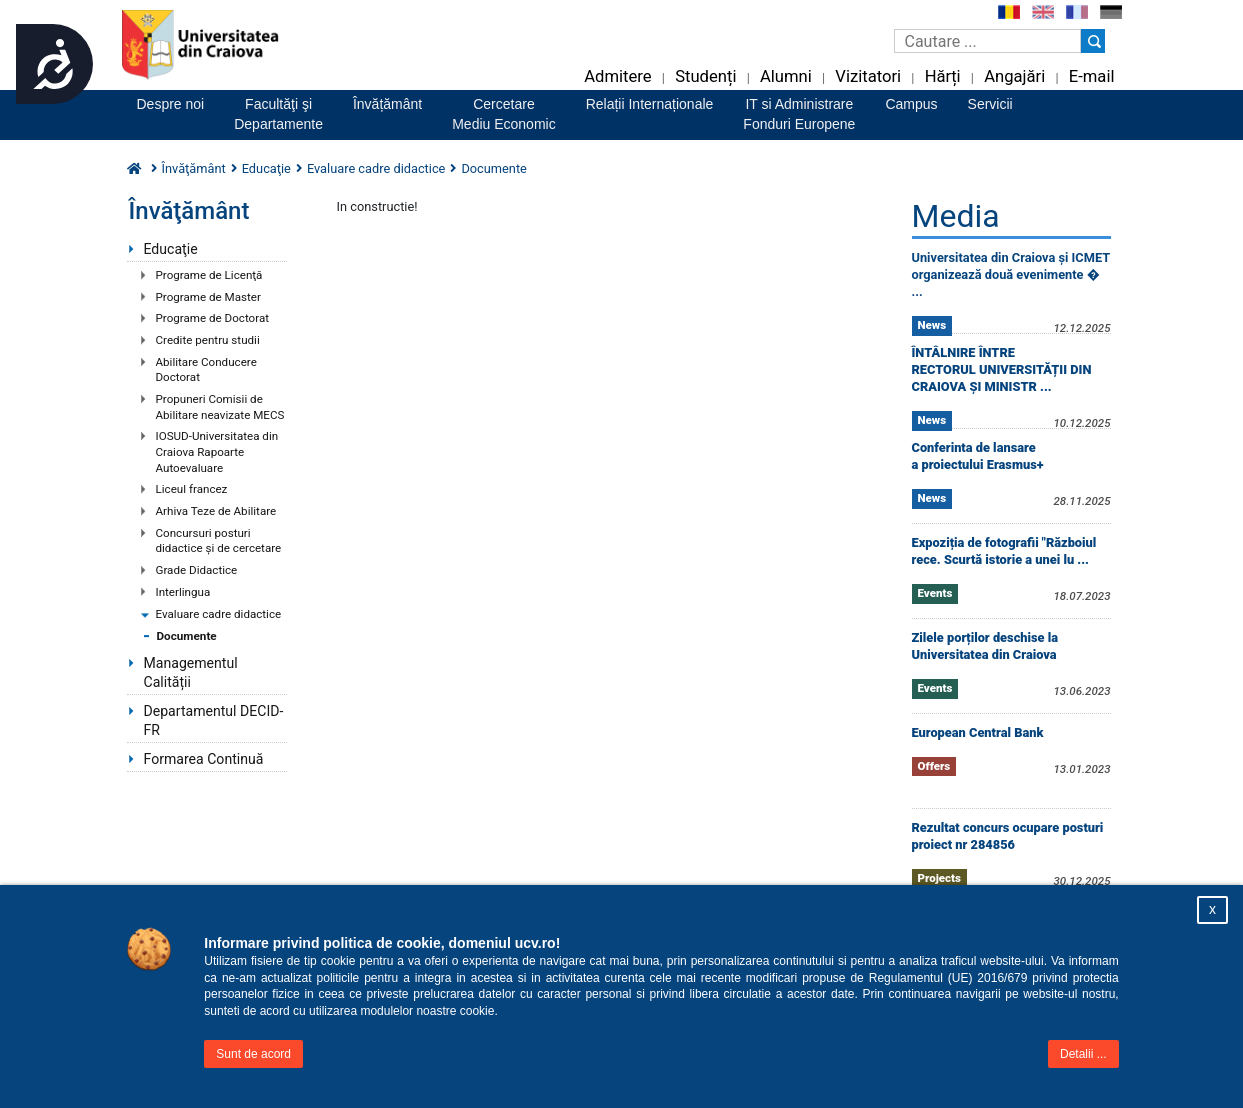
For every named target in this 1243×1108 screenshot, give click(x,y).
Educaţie (171, 249)
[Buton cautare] (1093, 41)
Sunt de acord (253, 1054)
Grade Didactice (197, 570)
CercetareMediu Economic (504, 114)
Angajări (1014, 76)
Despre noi (171, 104)
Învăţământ (194, 168)
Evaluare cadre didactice (219, 614)
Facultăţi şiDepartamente (278, 114)
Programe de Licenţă (209, 275)
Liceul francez (192, 489)
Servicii (990, 104)
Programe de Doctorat (213, 318)
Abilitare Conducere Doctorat (206, 370)
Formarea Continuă (204, 759)
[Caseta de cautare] (987, 41)
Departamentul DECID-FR (214, 720)
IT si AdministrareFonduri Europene (799, 114)
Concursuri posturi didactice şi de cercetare (219, 541)
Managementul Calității (191, 672)
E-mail (1092, 76)
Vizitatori (868, 76)
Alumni (786, 76)
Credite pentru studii (208, 340)
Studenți (705, 76)
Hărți (943, 76)
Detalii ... (1083, 1054)
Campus (911, 104)
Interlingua (183, 592)
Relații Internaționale (650, 104)
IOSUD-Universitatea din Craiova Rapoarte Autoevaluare (217, 451)
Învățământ (387, 104)
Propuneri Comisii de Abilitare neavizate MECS (220, 407)
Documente (187, 636)
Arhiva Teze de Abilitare (216, 511)
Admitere (617, 76)
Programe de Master (208, 297)
